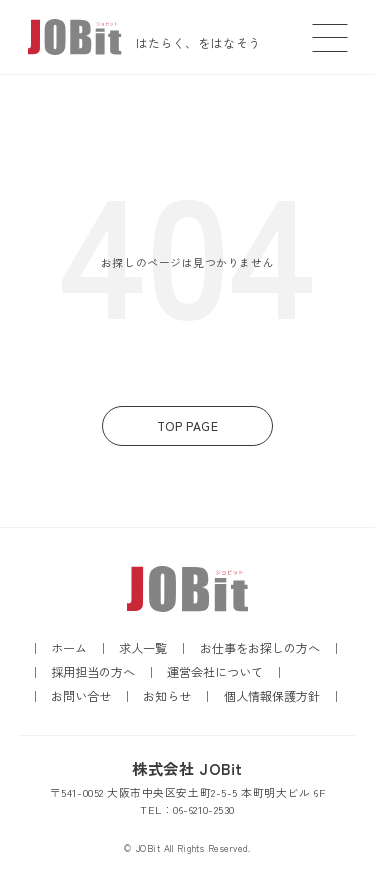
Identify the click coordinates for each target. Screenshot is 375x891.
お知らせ (167, 696)
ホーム (69, 648)
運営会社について (215, 672)
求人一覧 (143, 648)
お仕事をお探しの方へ (260, 648)
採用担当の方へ (93, 672)
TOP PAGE (187, 426)
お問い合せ (81, 696)
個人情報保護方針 (272, 696)
